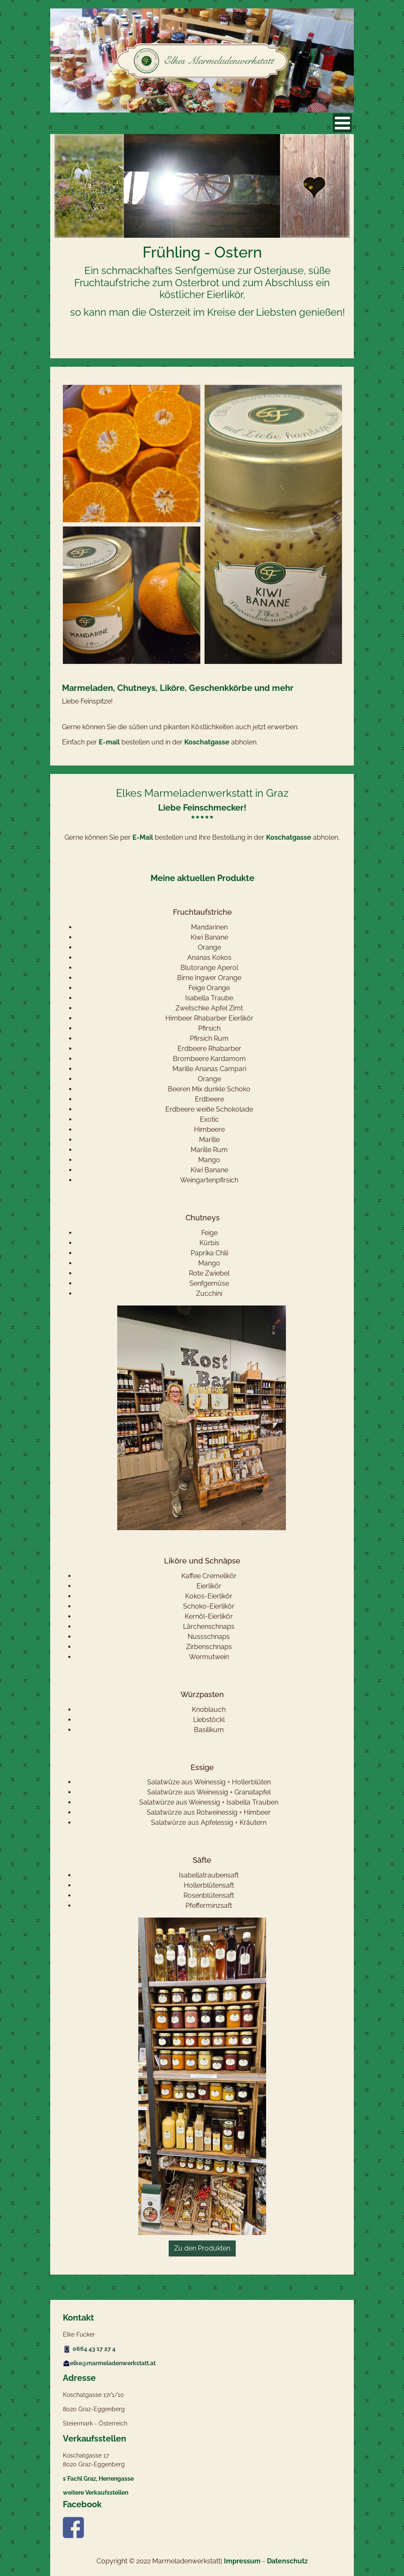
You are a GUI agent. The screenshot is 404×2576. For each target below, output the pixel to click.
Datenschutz (287, 2561)
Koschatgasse (206, 742)
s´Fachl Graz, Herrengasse (98, 2478)
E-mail (109, 742)
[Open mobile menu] (342, 122)
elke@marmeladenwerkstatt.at (109, 2363)
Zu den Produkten (202, 2248)
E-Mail (142, 837)
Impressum (242, 2561)
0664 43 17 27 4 (94, 2348)
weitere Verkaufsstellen (95, 2492)
